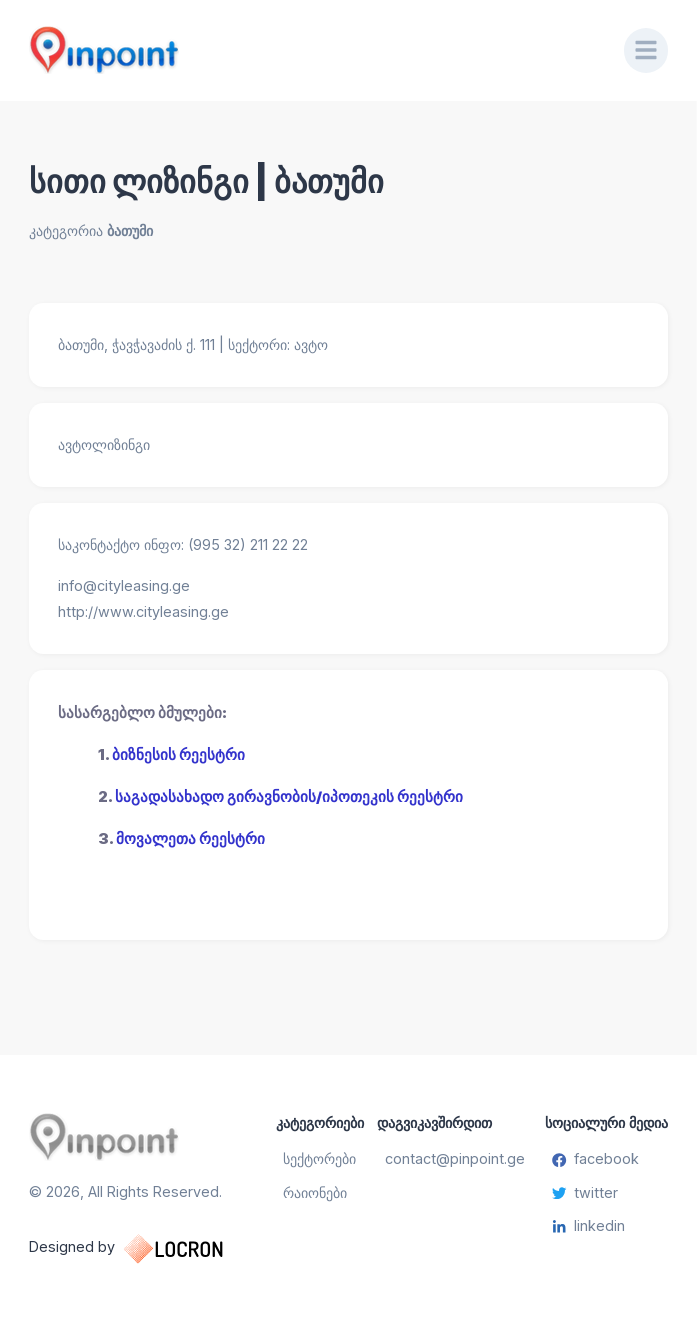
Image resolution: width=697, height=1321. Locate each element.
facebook (595, 1158)
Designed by (146, 1249)
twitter (585, 1192)
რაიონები (315, 1192)
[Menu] (646, 50)
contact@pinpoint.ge (455, 1158)
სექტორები (319, 1158)
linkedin (588, 1225)
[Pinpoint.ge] (312, 50)
